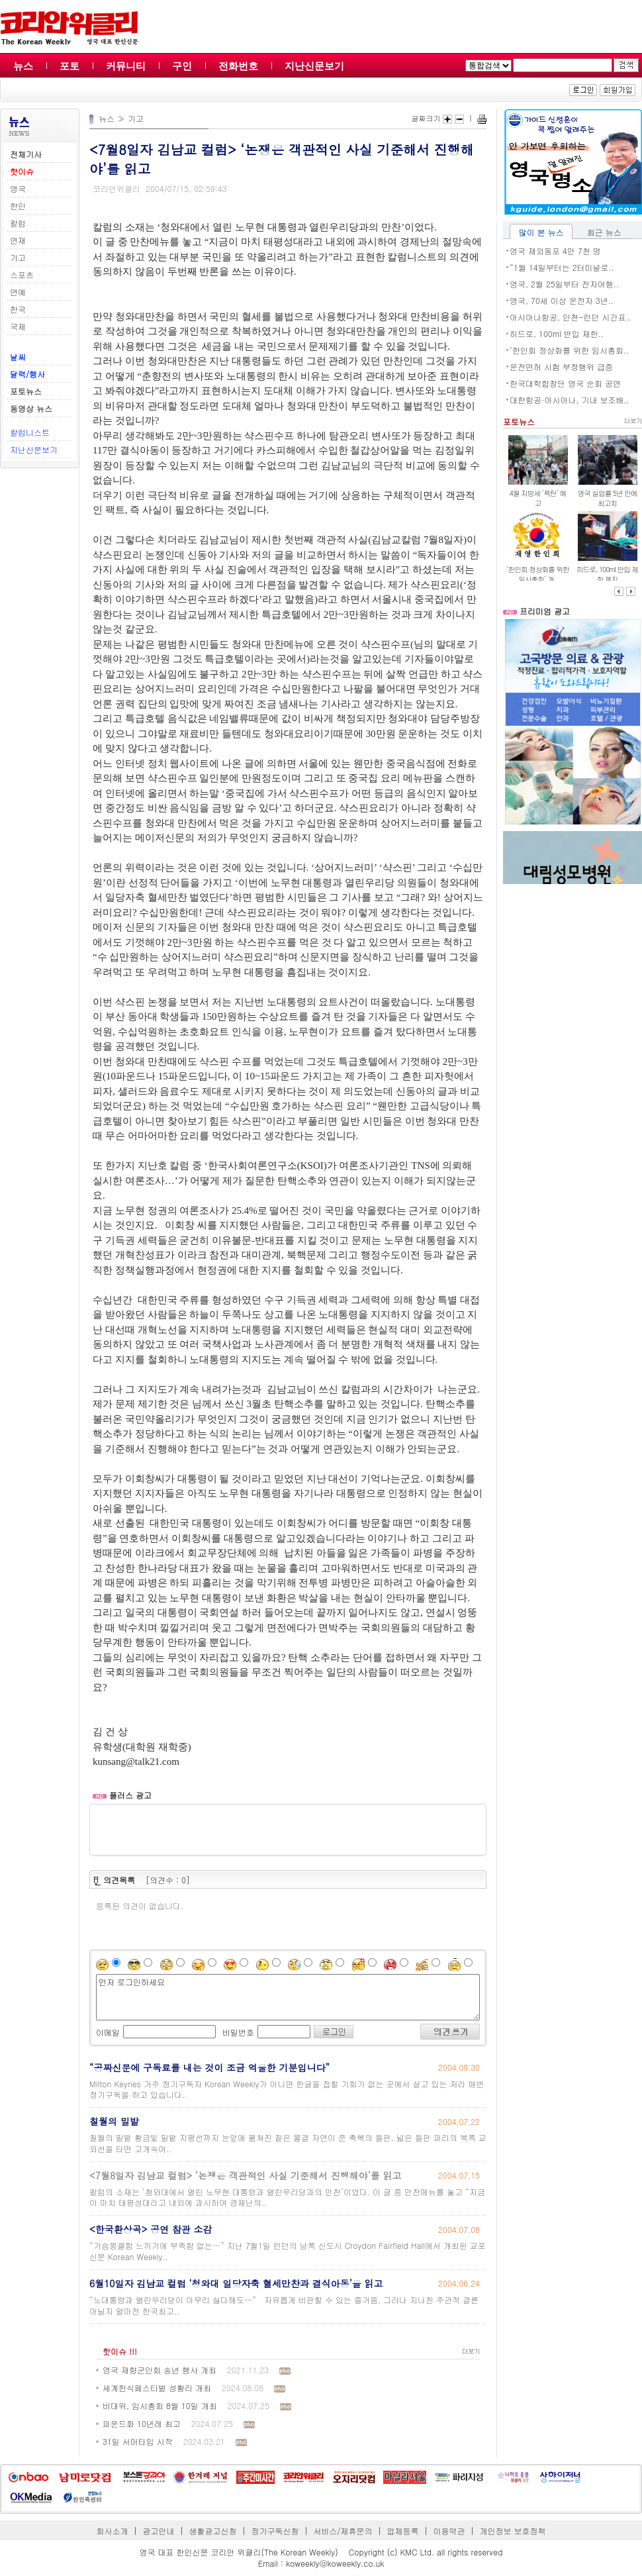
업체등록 (402, 2530)
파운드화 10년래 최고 (142, 2423)
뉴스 (23, 66)
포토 (69, 66)
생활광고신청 (213, 2530)
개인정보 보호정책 (512, 2530)
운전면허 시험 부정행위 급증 (561, 366)
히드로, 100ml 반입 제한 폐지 (607, 574)
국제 (18, 326)
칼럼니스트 (30, 432)
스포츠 (22, 274)
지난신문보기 (314, 66)
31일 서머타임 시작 (138, 2441)
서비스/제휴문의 (342, 2530)
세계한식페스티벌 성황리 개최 (157, 2387)
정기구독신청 (275, 2530)
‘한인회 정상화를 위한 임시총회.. (569, 350)
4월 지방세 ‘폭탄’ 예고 (538, 498)
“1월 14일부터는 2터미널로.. (562, 267)
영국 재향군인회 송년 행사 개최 (159, 2369)
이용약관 (449, 2530)
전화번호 (238, 66)
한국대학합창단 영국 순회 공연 (565, 383)
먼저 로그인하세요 (288, 1997)
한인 (18, 205)
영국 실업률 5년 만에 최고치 (607, 498)
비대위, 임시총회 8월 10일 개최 (160, 2405)
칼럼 (18, 222)
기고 (18, 257)
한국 (18, 309)
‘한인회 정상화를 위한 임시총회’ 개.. (537, 574)
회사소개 (112, 2530)
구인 (182, 66)
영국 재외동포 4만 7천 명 (555, 250)
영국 (18, 188)
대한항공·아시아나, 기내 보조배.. (569, 399)
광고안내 (159, 2530)
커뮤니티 (126, 66)
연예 (18, 291)
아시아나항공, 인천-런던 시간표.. (570, 316)
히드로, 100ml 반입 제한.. (557, 333)
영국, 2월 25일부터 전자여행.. (564, 283)
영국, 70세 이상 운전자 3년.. (562, 300)
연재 (18, 240)
